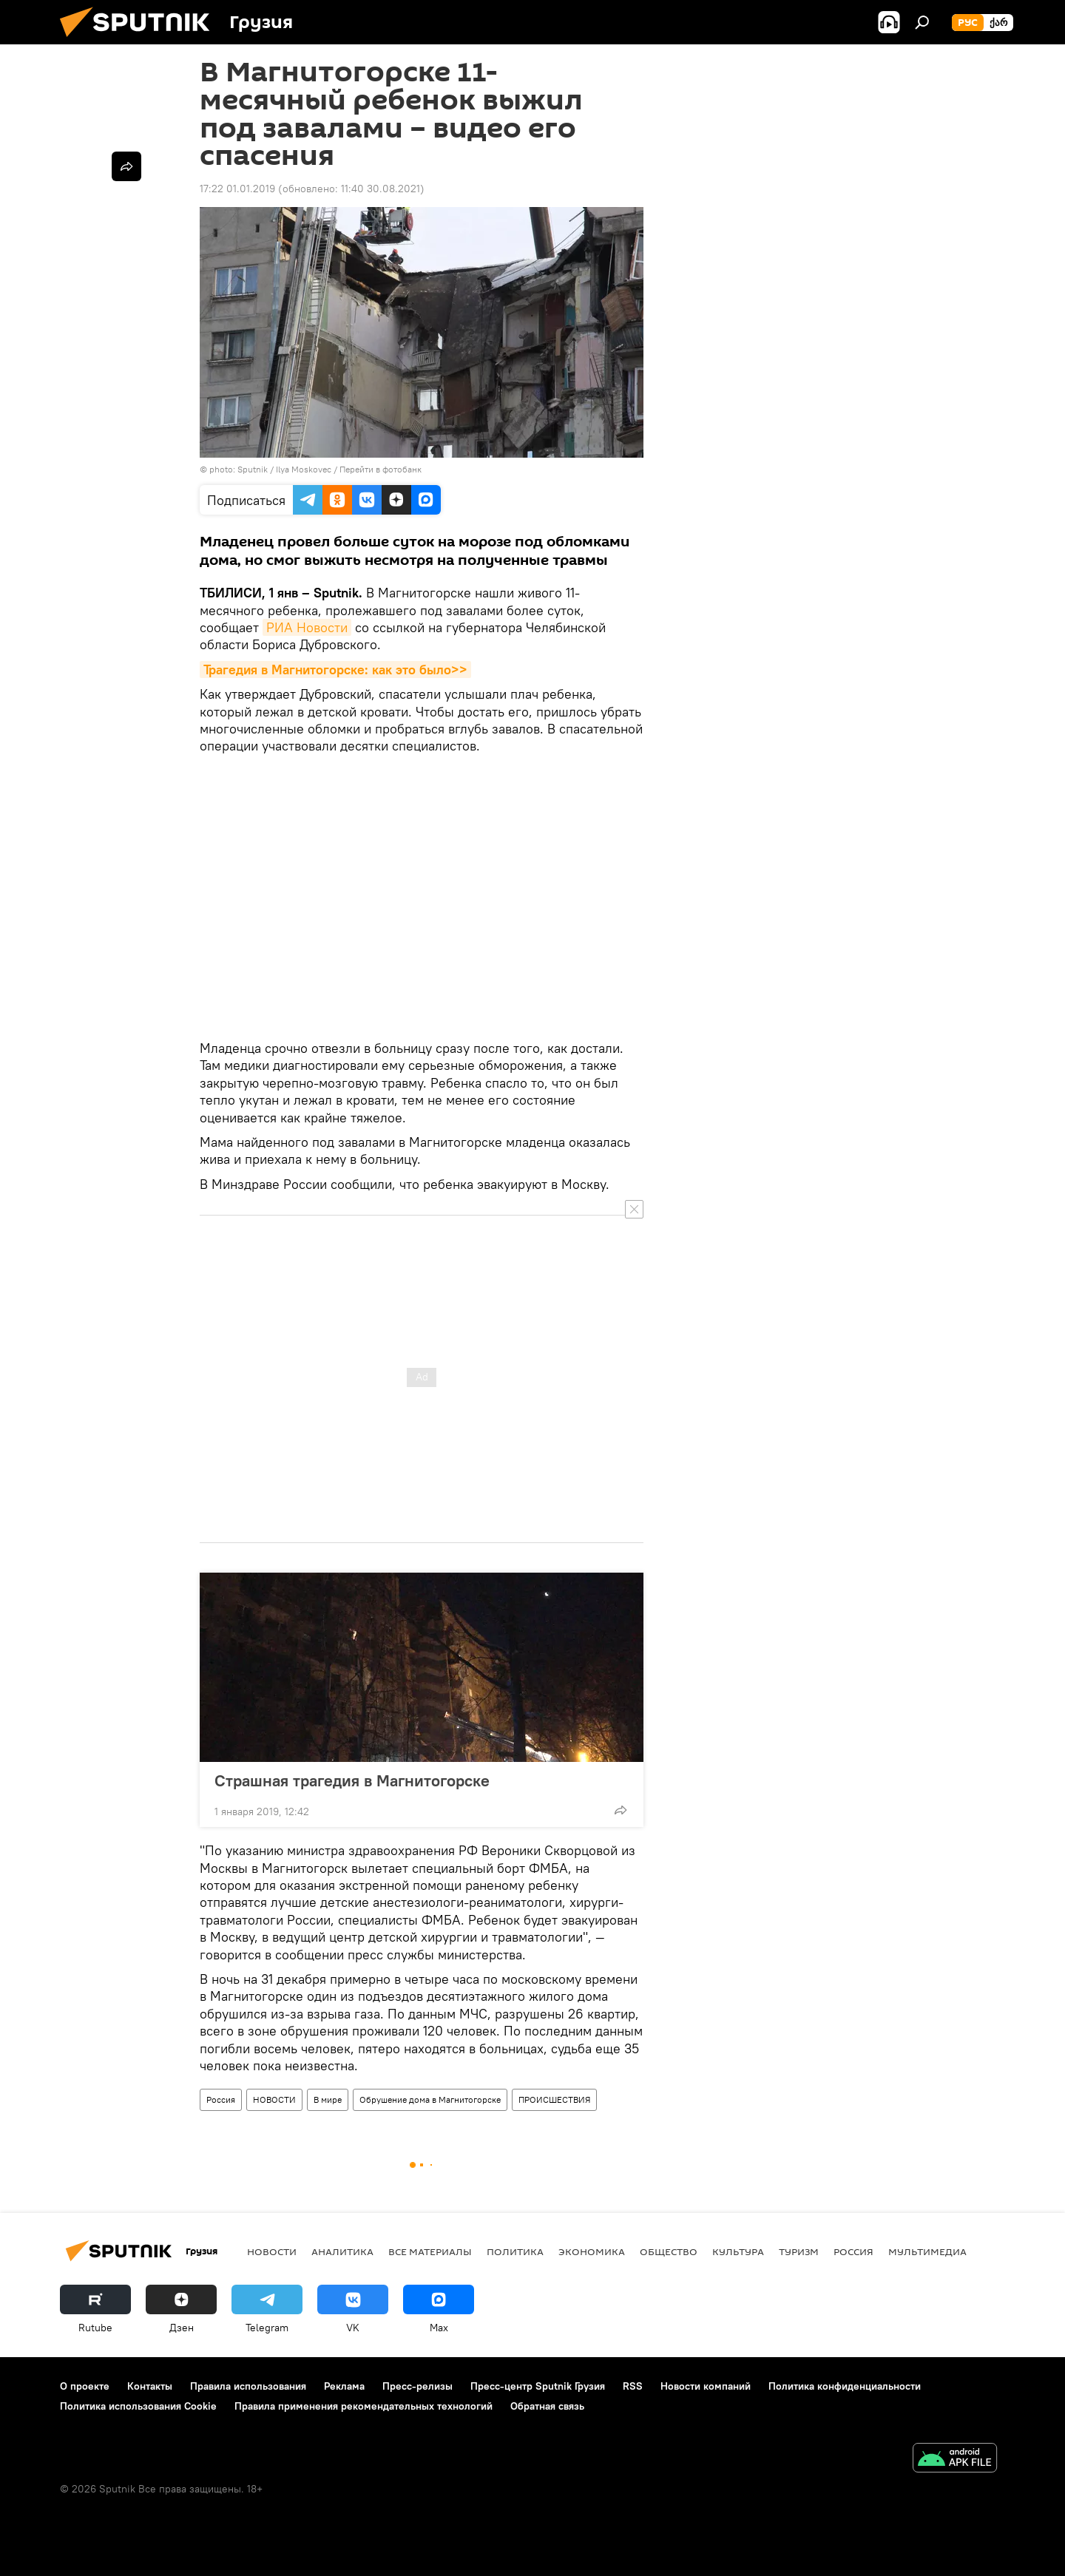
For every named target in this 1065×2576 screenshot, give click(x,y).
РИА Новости (307, 627)
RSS (633, 2386)
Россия (220, 2099)
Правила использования (248, 2386)
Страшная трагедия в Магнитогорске (366, 1780)
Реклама (344, 2386)
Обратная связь (547, 2406)
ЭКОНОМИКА (591, 2251)
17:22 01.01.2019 (237, 188)
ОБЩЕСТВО (668, 2251)
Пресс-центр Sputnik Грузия (537, 2386)
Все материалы (430, 2251)
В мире (328, 2099)
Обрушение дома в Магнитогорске (430, 2099)
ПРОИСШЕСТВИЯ (554, 2099)
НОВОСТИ (274, 2099)
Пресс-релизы (417, 2386)
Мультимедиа (927, 2251)
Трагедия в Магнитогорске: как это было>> (335, 669)
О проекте (84, 2386)
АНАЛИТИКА (342, 2251)
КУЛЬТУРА (738, 2251)
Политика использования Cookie (138, 2406)
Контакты (149, 2386)
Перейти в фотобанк (380, 469)
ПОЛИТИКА (515, 2251)
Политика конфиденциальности (844, 2386)
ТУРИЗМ (799, 2251)
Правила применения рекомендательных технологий (363, 2406)
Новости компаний (705, 2386)
